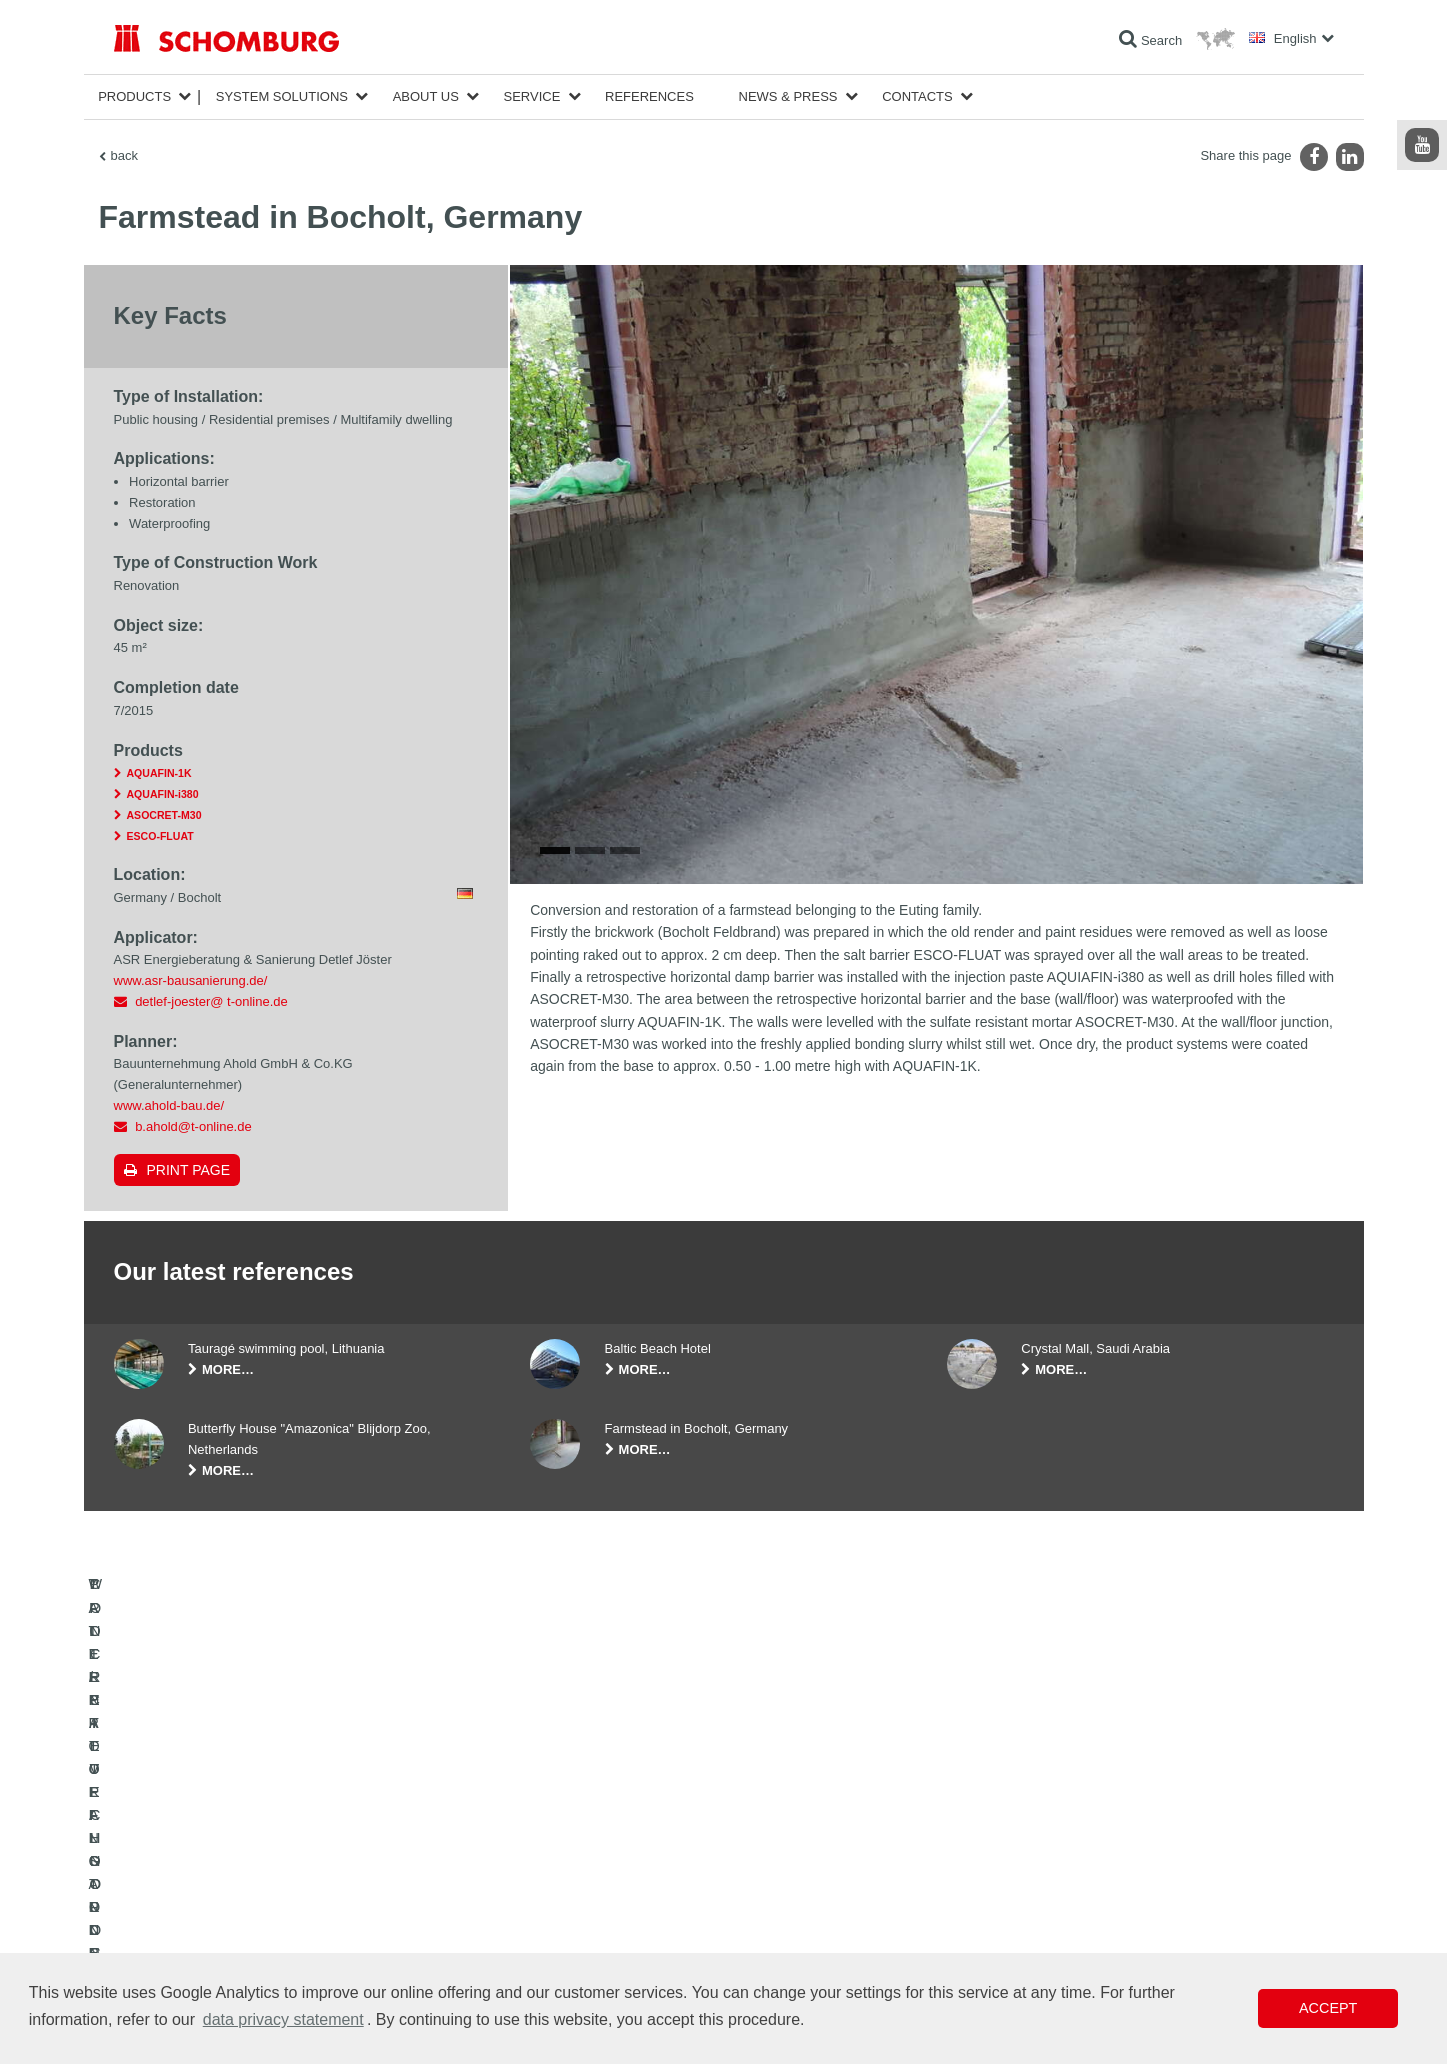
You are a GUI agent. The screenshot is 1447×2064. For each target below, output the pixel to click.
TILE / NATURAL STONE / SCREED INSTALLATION (254, 1890)
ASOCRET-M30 (164, 815)
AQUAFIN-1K (159, 773)
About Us (426, 96)
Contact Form (566, 1920)
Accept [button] (1328, 2008)
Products (134, 96)
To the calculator (573, 1860)
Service (532, 96)
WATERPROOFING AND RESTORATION (225, 1860)
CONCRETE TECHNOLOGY (191, 1950)
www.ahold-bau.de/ (169, 1105)
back (124, 155)
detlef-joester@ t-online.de (211, 1001)
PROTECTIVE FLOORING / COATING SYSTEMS (247, 1920)
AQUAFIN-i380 (163, 794)
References (649, 96)
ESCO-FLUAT (160, 836)
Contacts (917, 96)
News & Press (788, 96)
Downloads (559, 1890)
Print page (189, 1170)
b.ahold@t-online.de (193, 1126)
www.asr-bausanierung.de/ (191, 980)
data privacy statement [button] (283, 2019)
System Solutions (282, 96)
